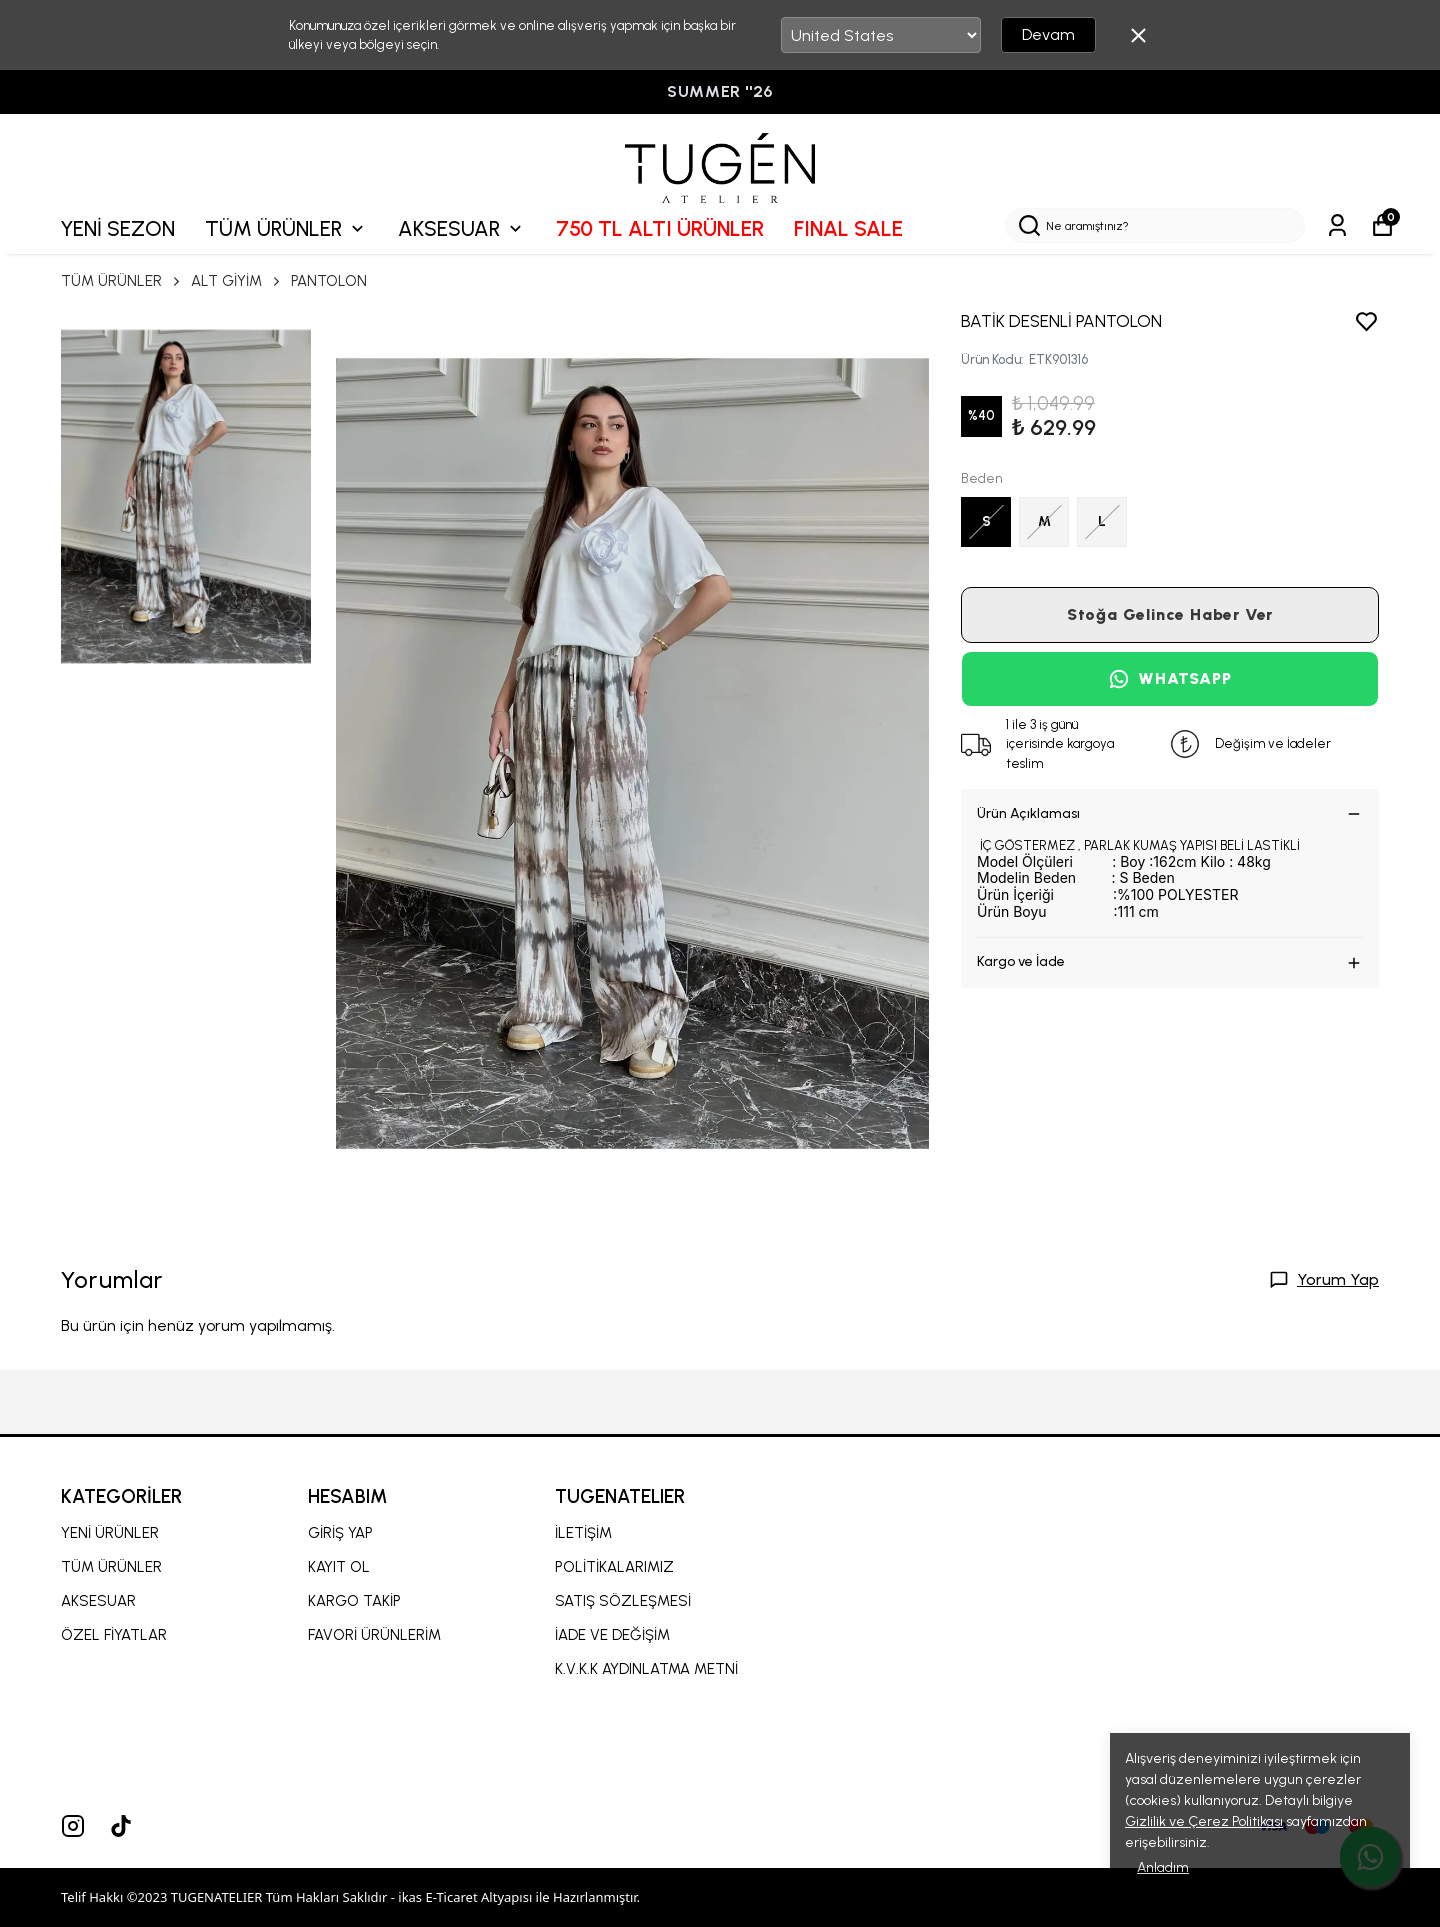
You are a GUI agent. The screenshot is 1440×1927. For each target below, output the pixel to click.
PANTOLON (329, 281)
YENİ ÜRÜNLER (110, 1533)
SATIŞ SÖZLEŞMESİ (623, 1601)
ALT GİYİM (237, 281)
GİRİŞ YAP (340, 1533)
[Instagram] (73, 1826)
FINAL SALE (848, 228)
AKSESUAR (462, 228)
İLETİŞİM (583, 1533)
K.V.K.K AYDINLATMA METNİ (646, 1669)
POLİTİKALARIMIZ (614, 1567)
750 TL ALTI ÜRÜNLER (660, 228)
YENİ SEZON (117, 228)
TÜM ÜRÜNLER (286, 228)
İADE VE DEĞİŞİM (612, 1635)
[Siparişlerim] (1337, 225)
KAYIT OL (339, 1567)
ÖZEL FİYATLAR (114, 1635)
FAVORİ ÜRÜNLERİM (374, 1635)
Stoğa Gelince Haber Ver (1170, 614)
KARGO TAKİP (354, 1601)
